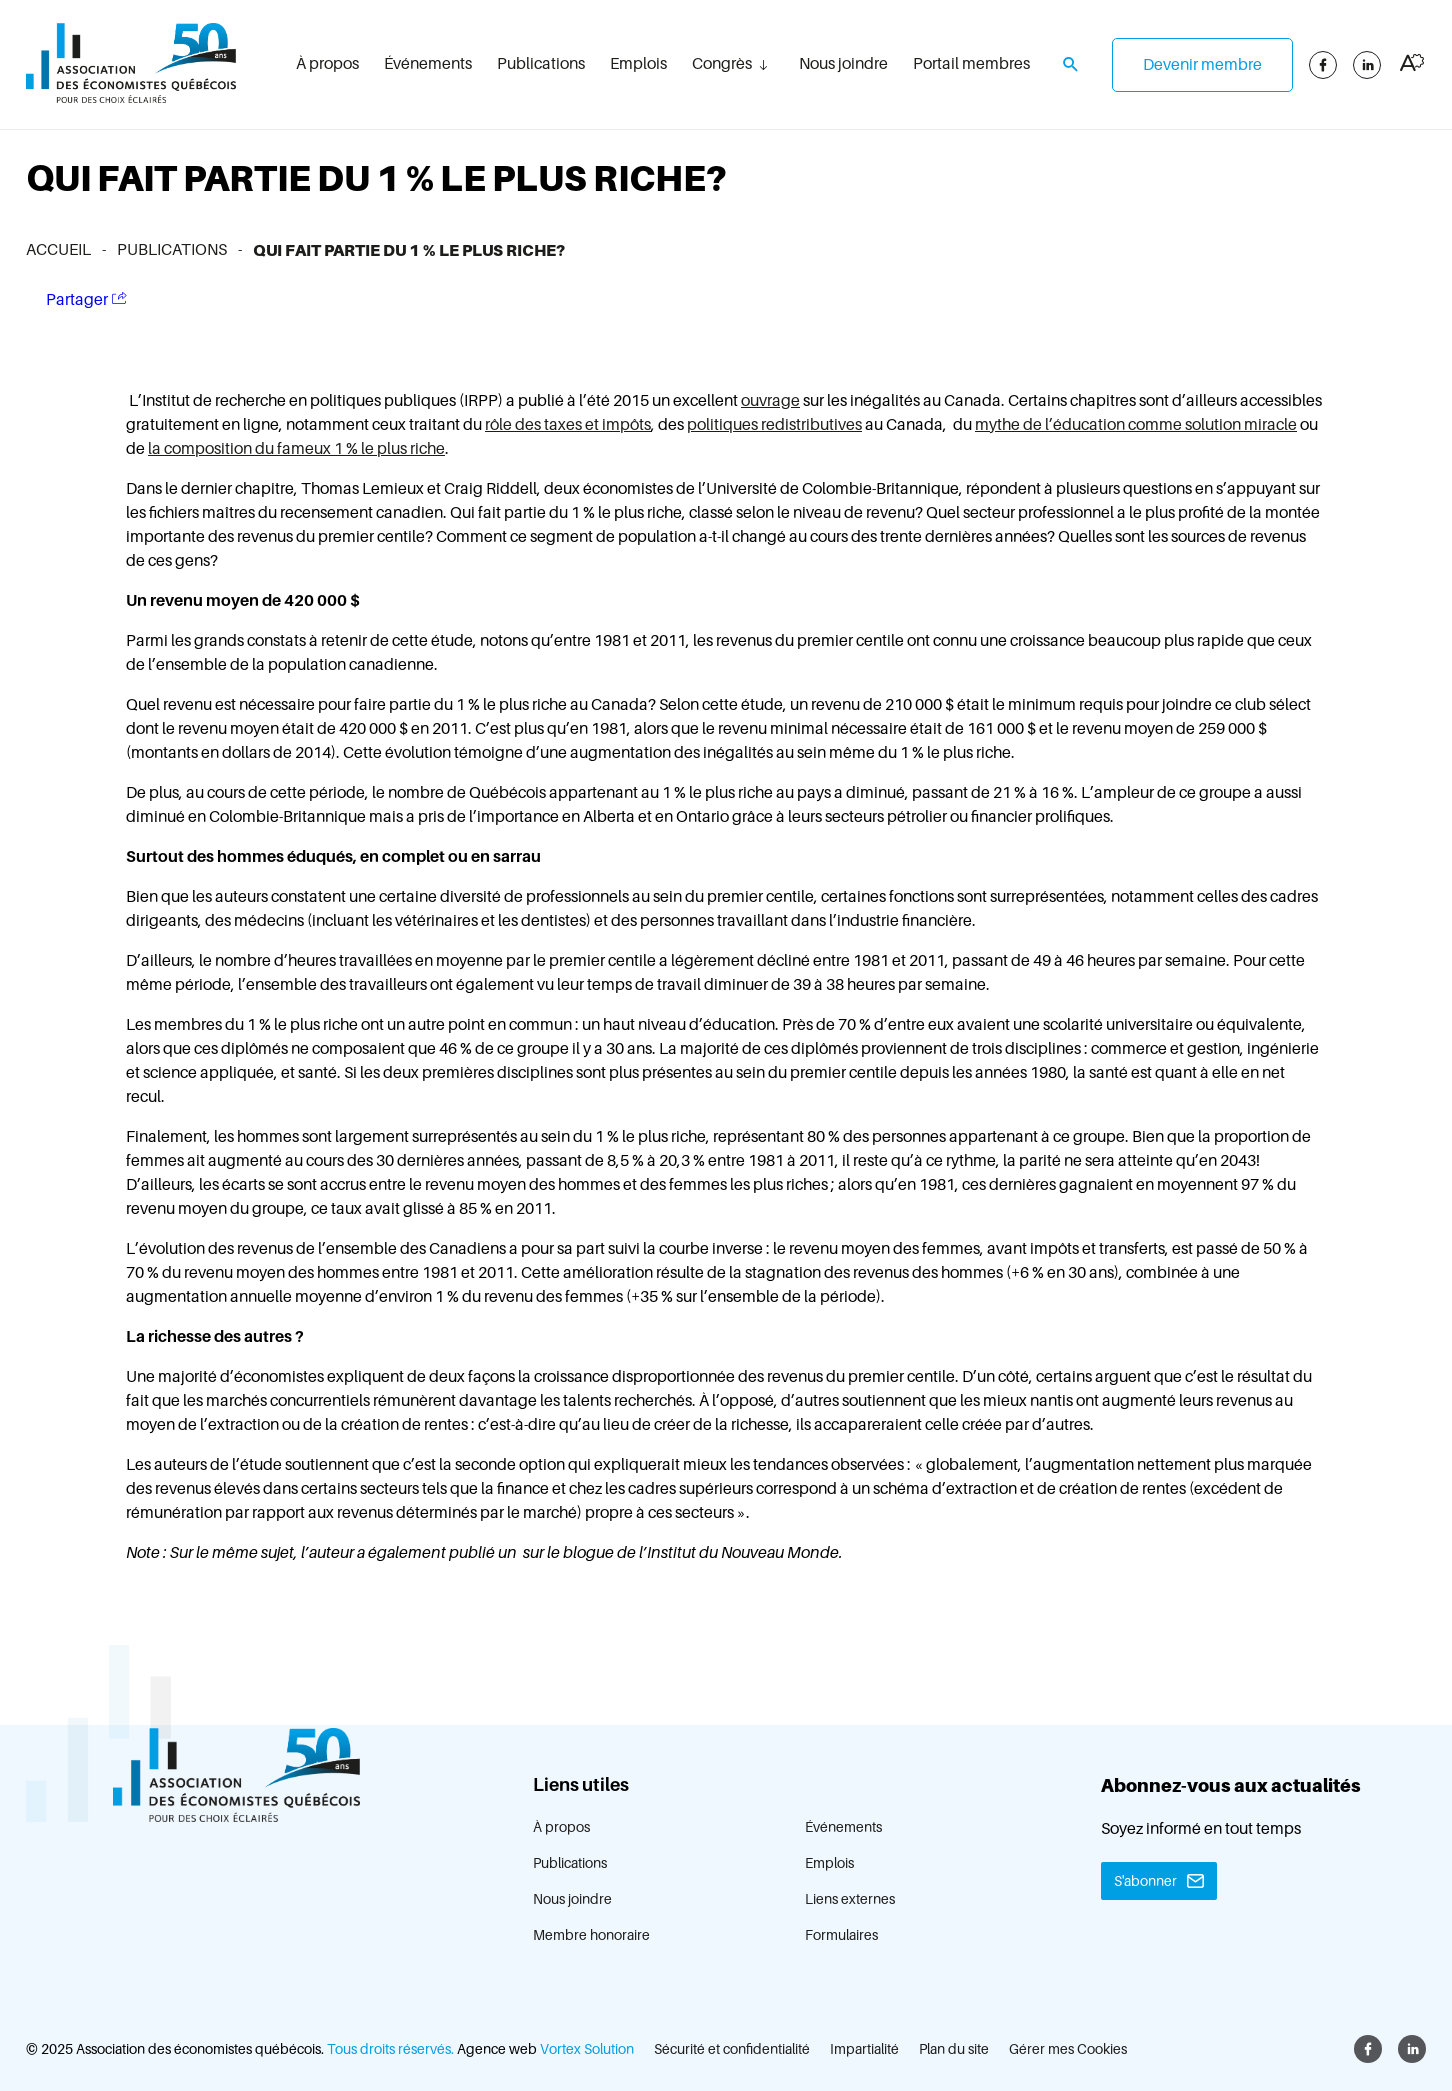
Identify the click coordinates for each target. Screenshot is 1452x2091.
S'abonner (1145, 1881)
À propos (327, 64)
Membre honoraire (591, 1935)
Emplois (638, 64)
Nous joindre (843, 64)
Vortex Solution (587, 2049)
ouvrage (770, 401)
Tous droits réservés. (390, 2049)
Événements (428, 64)
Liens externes (850, 1899)
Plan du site (954, 2049)
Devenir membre (1202, 65)
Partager (86, 299)
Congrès (722, 64)
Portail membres (971, 64)
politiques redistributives (774, 425)
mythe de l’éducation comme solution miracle (1136, 425)
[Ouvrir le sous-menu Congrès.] (763, 65)
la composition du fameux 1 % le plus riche (296, 449)
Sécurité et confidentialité (732, 2049)
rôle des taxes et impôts (568, 425)
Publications (541, 64)
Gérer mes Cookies (1068, 2049)
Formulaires (841, 1935)
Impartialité (864, 2049)
